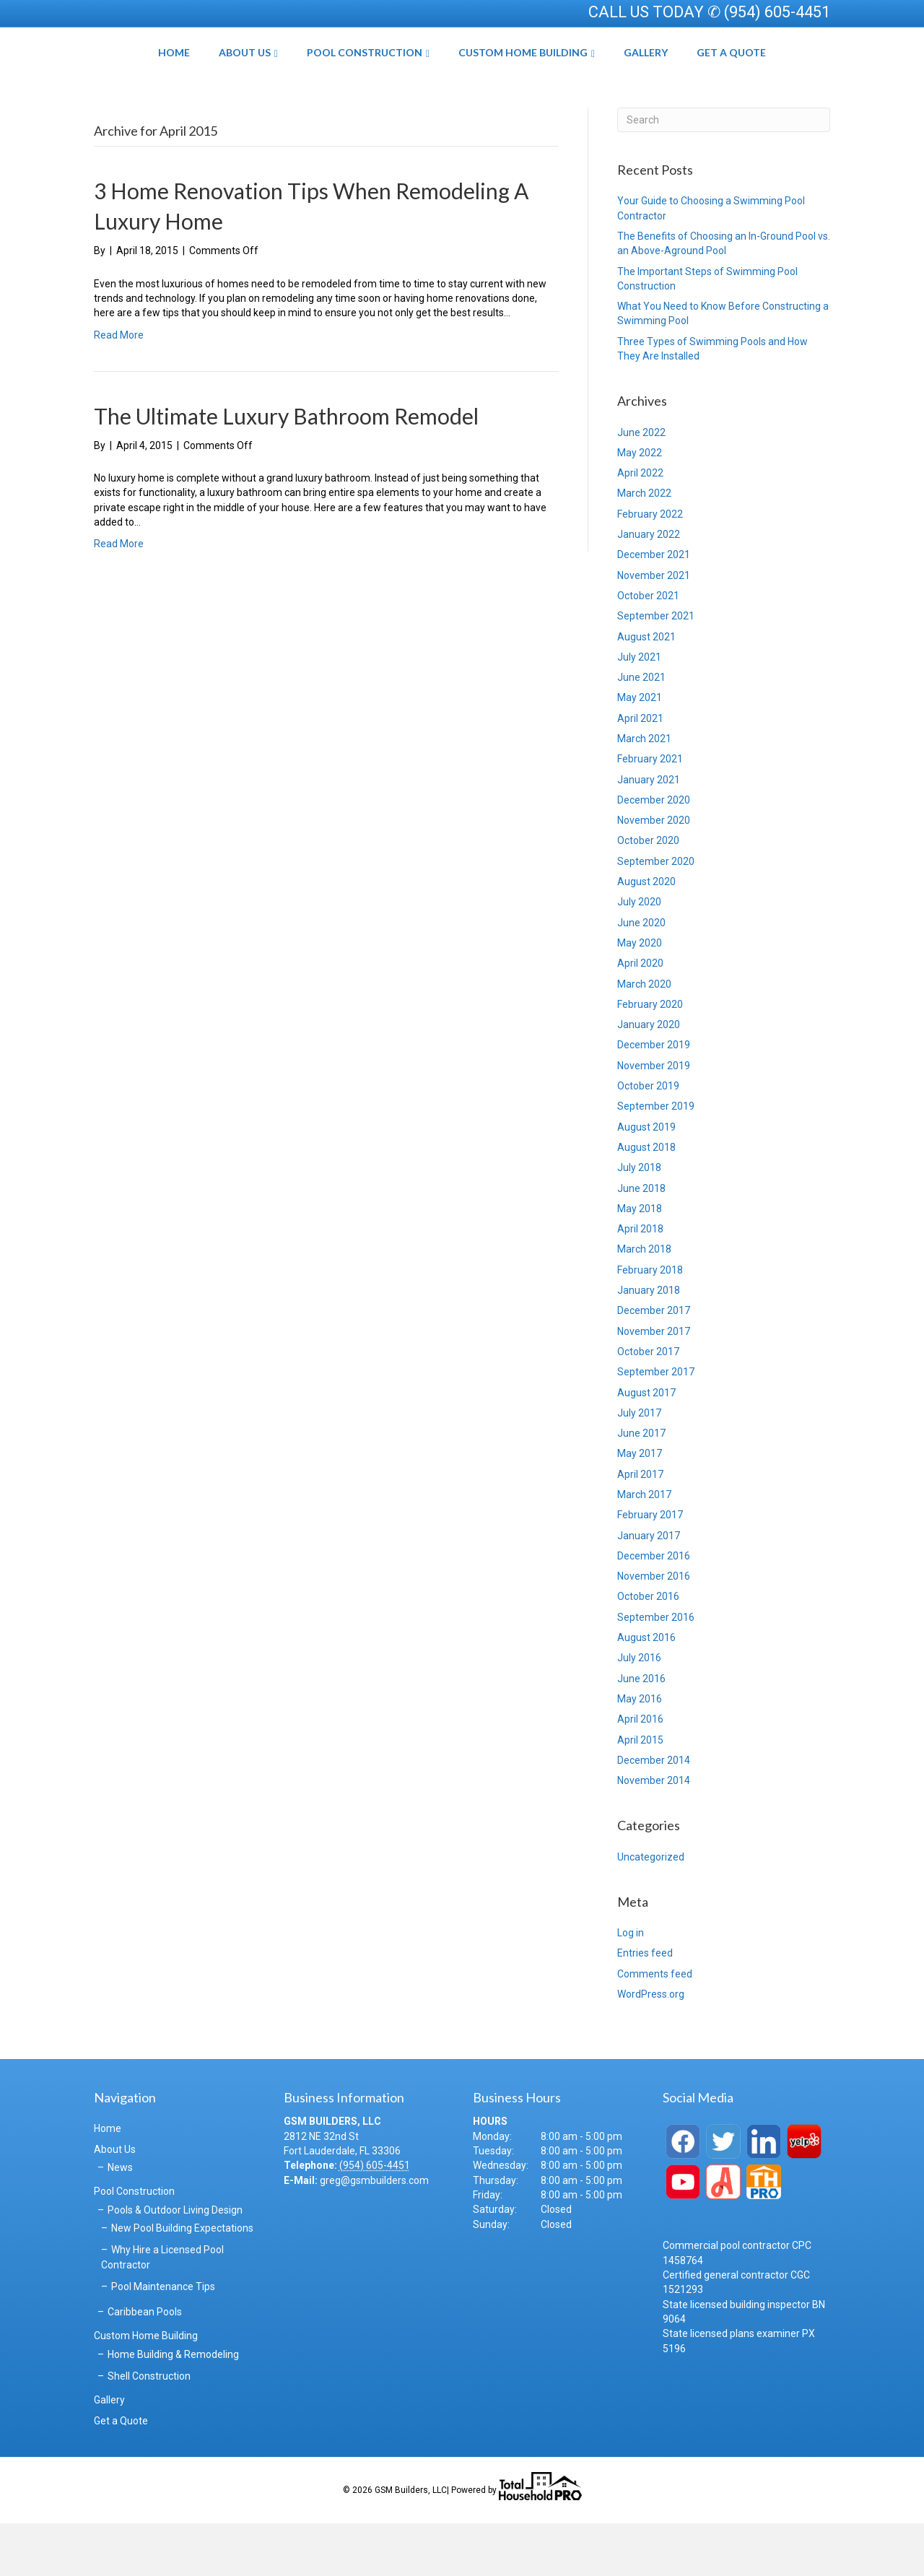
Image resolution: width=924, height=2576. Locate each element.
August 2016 (646, 1691)
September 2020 (655, 914)
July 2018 (639, 1221)
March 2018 (644, 1302)
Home (123, 78)
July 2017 (639, 1465)
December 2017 (653, 1364)
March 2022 (644, 546)
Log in (630, 1986)
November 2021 (653, 628)
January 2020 (648, 1078)
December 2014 (653, 1813)
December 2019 (653, 1098)
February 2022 (650, 567)
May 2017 (639, 1507)
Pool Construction (314, 78)
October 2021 (648, 649)
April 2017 (640, 1527)
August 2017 (646, 1445)
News (120, 2221)
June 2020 (641, 975)
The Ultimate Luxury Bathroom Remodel (286, 469)
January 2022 (648, 587)
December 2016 (653, 1608)
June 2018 (641, 1241)
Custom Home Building (573, 78)
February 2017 (650, 1568)
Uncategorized (650, 1909)
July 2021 (639, 709)
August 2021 (646, 689)
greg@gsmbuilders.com (374, 2233)
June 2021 (641, 730)
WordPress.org (650, 2047)
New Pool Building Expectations (182, 2281)
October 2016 (648, 1649)
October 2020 (648, 894)
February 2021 (650, 812)
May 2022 (639, 505)
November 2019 (653, 1118)
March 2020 (644, 1037)
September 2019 (655, 1159)
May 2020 (639, 996)
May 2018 (639, 1261)
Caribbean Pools (145, 2365)
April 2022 (640, 526)
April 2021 (640, 771)
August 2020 (646, 935)
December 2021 (653, 608)
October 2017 (648, 1405)
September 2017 (655, 1425)
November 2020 (653, 873)
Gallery (696, 78)
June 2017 (641, 1486)
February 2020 (650, 1057)
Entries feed (645, 2006)
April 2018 (640, 1282)
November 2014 (653, 1834)
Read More (119, 387)
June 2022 (641, 485)
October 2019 (648, 1139)
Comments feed (654, 2026)
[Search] (723, 173)
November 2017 (653, 1384)
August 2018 (646, 1200)
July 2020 (639, 955)
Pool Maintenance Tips (163, 2339)
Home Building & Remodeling (173, 2407)
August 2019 (646, 1179)
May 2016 (639, 1752)
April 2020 (640, 1016)
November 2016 (653, 1629)
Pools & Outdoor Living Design (175, 2262)
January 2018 (648, 1343)
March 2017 (644, 1548)
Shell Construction (149, 2429)
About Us (194, 78)
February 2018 (650, 1322)
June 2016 (641, 1731)
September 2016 (655, 1670)
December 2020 (653, 852)
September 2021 (655, 669)
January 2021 (648, 832)
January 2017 (648, 1588)
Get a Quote (781, 78)
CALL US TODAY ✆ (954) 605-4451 (709, 12)
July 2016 (639, 1711)
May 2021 (639, 751)
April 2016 (640, 1772)
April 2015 (640, 1792)
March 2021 (644, 792)
